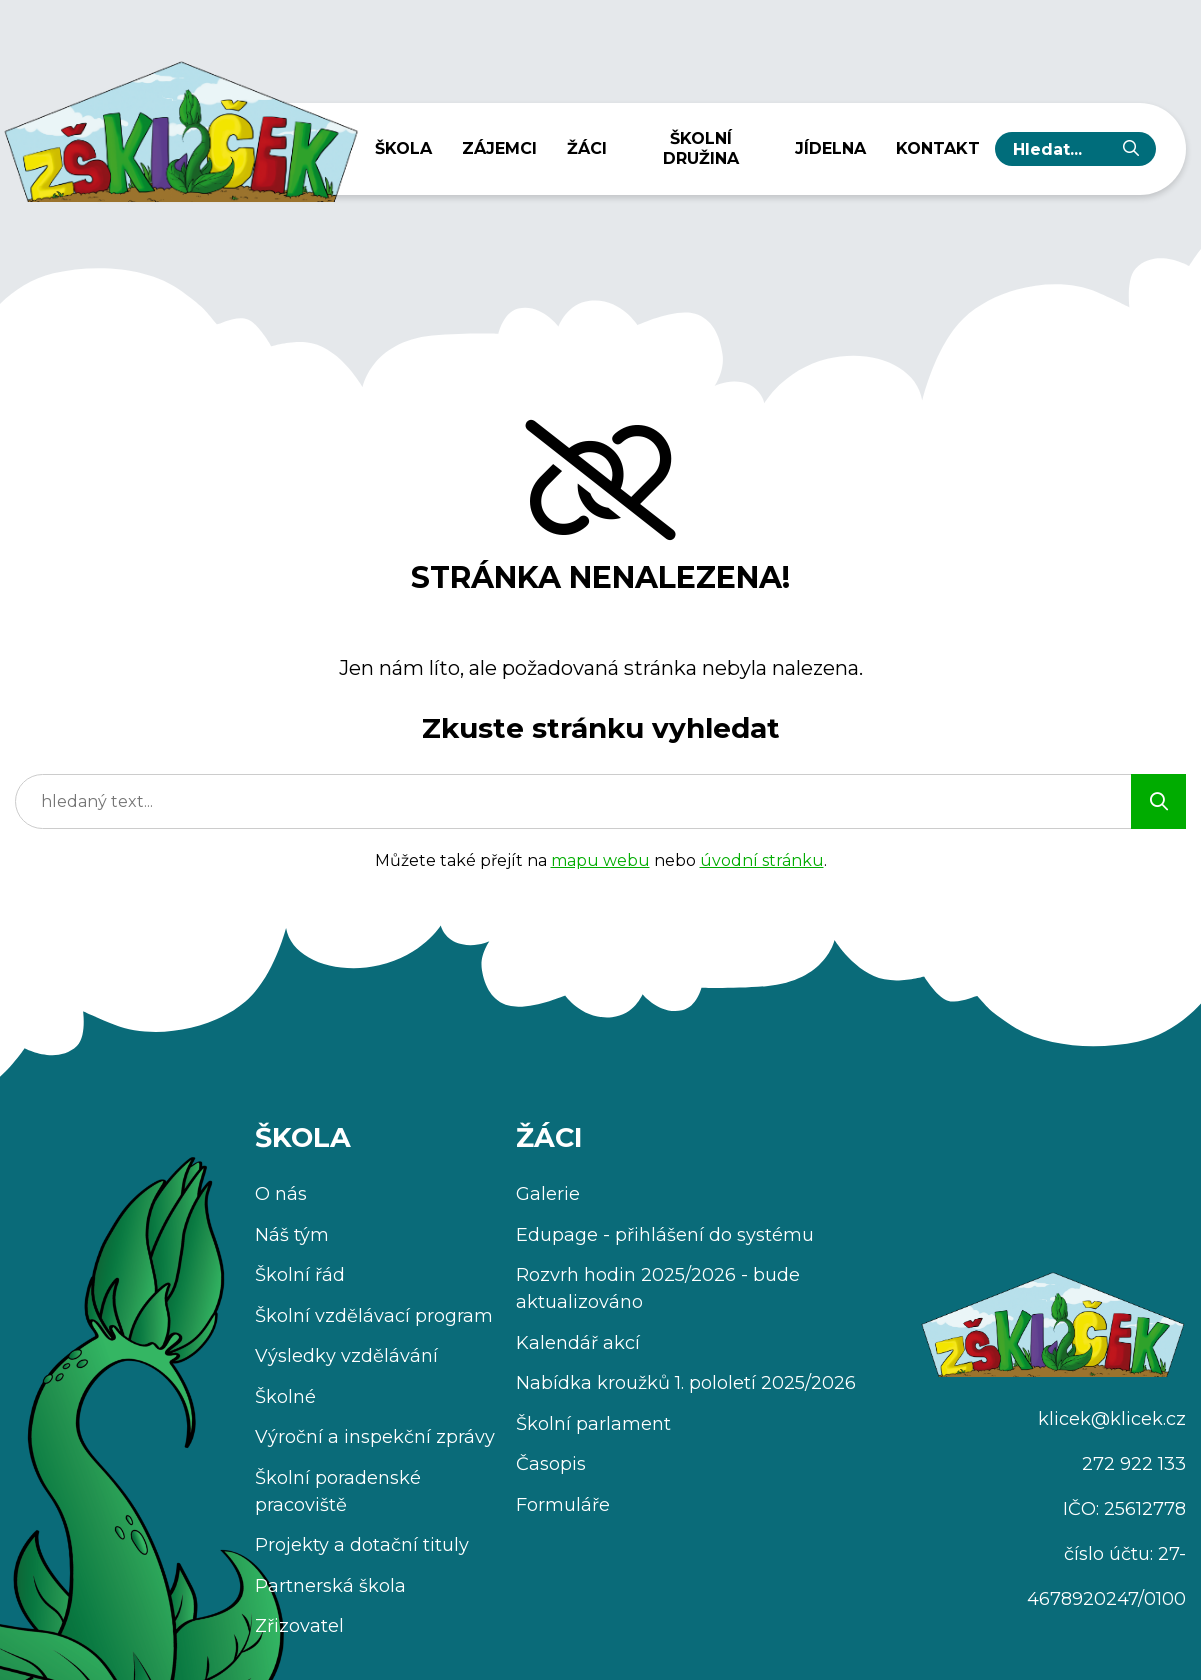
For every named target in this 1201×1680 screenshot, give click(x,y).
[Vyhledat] (1131, 149)
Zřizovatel (299, 1626)
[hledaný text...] (1059, 149)
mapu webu (600, 860)
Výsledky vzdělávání (346, 1356)
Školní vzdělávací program (374, 1316)
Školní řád (300, 1275)
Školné (285, 1397)
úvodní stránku (762, 860)
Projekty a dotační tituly (362, 1545)
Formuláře (563, 1505)
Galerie (548, 1194)
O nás (281, 1194)
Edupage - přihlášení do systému (665, 1235)
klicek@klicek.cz (1112, 1419)
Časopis (551, 1464)
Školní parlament (593, 1424)
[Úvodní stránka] (180, 125)
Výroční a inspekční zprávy (375, 1437)
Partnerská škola (330, 1586)
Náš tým (292, 1235)
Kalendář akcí (578, 1343)
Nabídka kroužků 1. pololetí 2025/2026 (686, 1383)
